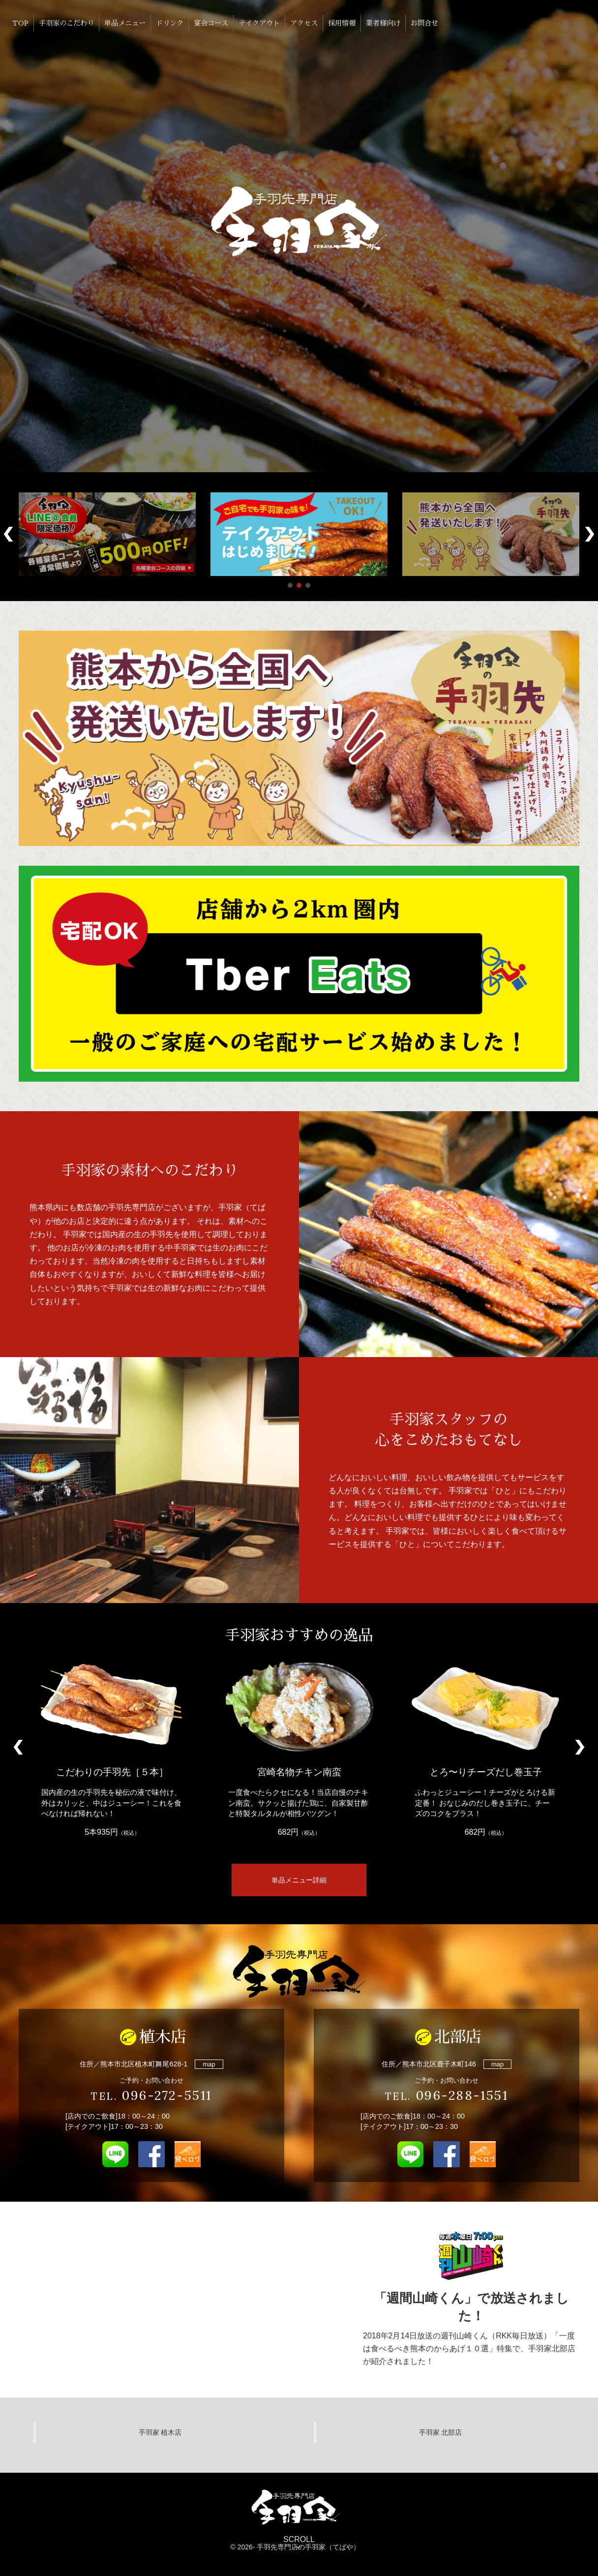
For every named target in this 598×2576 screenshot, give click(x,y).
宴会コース (211, 23)
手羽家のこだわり (66, 23)
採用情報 (342, 23)
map (209, 2064)
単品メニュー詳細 (299, 1880)
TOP (20, 23)
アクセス (304, 23)
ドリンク (169, 23)
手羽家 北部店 (440, 2432)
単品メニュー (125, 23)
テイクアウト (259, 23)
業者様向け (383, 23)
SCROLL (299, 2543)
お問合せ (424, 23)
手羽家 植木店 (160, 2432)
